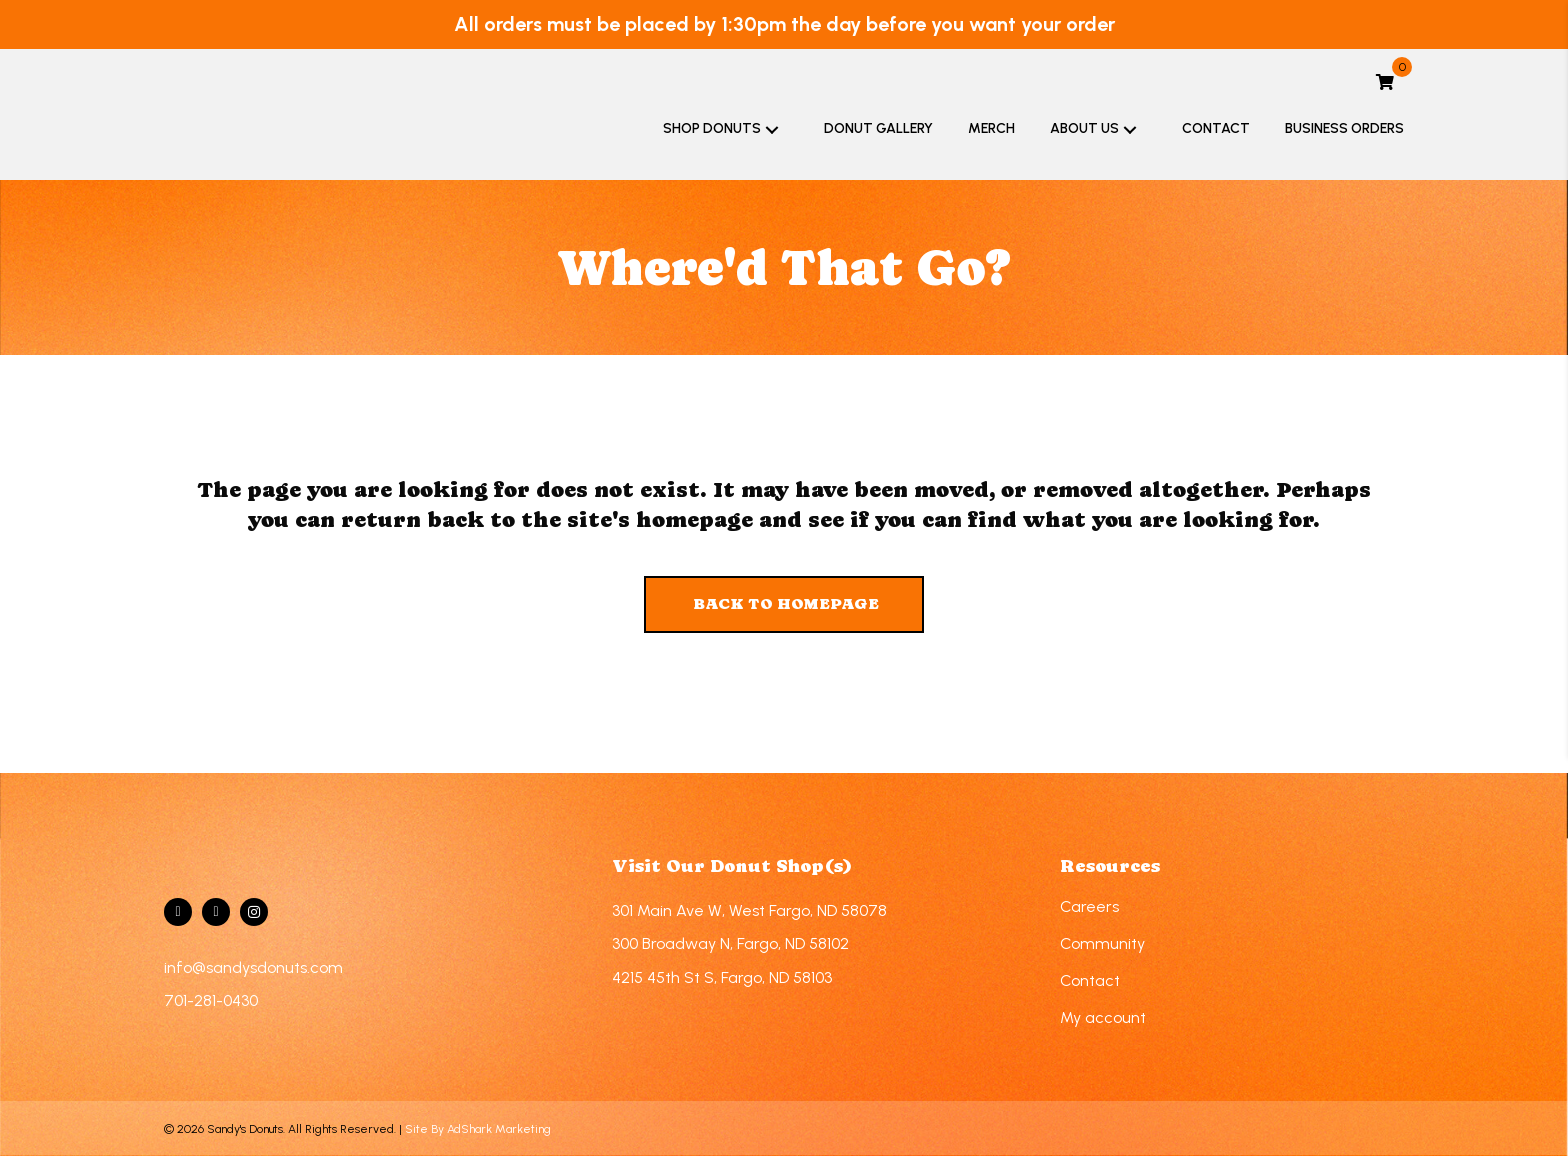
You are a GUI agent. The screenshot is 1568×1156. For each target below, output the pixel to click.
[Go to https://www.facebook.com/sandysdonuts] (178, 912)
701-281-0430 (211, 1000)
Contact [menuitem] (1090, 980)
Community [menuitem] (1102, 943)
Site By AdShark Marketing (478, 1129)
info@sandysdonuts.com (253, 967)
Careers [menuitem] (1089, 906)
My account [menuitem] (1103, 1017)
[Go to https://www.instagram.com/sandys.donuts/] (254, 912)
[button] (772, 129)
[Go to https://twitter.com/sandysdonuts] (216, 912)
